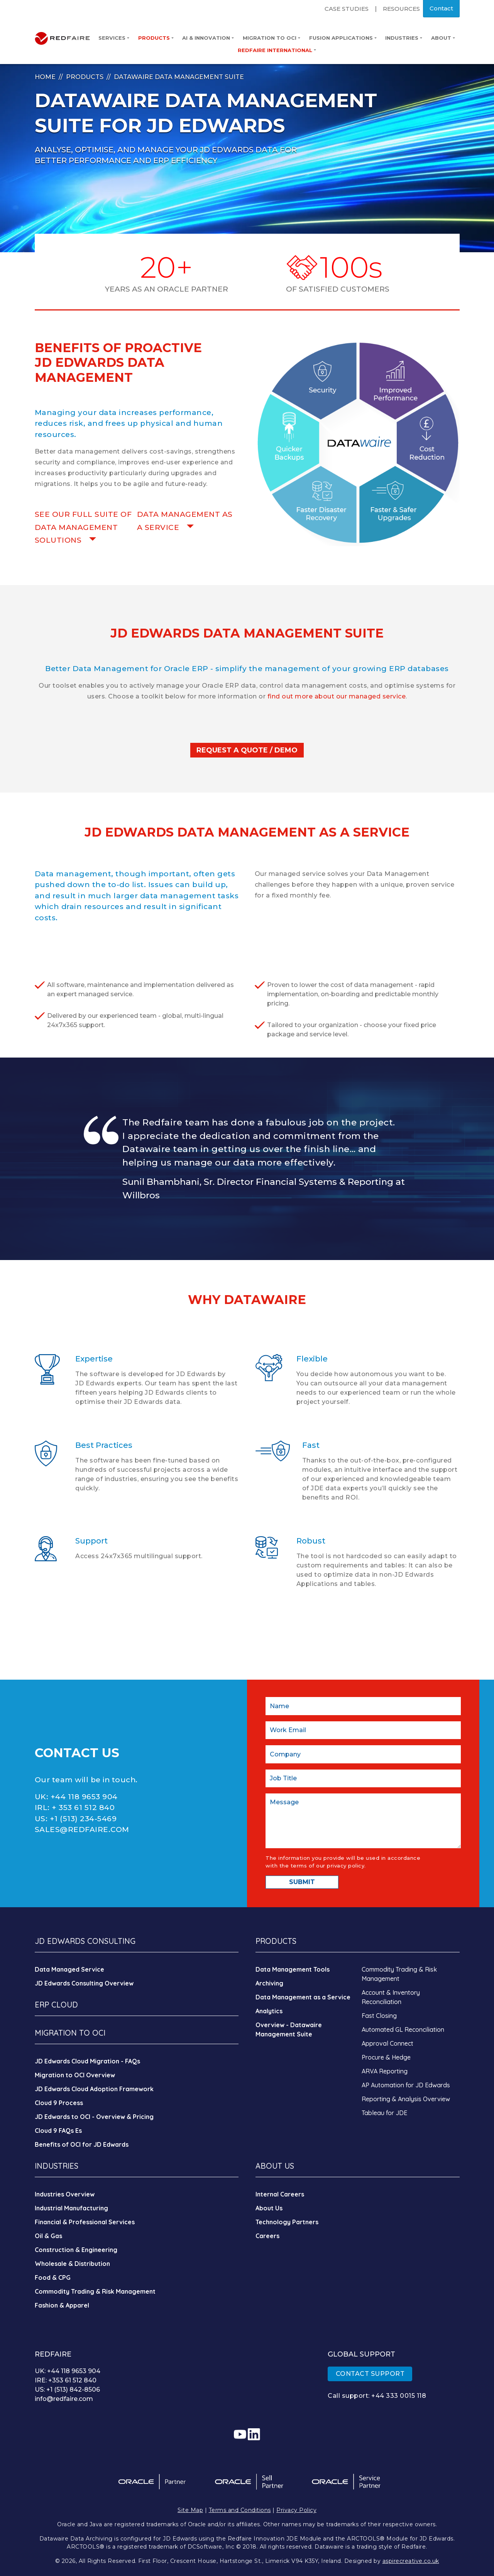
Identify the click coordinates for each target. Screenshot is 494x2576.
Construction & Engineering (76, 2250)
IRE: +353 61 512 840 (65, 2380)
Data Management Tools (292, 1969)
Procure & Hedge (386, 2057)
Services (113, 38)
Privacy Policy (296, 2510)
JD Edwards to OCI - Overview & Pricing (94, 2117)
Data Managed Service (69, 1969)
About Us (269, 2208)
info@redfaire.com (64, 2398)
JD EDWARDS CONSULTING (85, 1941)
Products (156, 38)
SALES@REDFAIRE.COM (82, 1829)
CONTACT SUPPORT (370, 2373)
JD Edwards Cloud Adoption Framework (94, 2089)
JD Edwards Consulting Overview (84, 1983)
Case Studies (347, 8)
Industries (403, 38)
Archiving (269, 1983)
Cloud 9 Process (59, 2103)
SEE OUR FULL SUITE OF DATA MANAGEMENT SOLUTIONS (83, 527)
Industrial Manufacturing (71, 2208)
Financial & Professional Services (85, 2222)
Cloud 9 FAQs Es (58, 2130)
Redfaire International (277, 50)
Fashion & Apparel (62, 2305)
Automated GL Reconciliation (403, 2029)
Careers (267, 2236)
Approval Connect (387, 2043)
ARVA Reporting (385, 2071)
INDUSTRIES (56, 2166)
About (443, 38)
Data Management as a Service (302, 1997)
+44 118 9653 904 (84, 1796)
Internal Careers (279, 2194)
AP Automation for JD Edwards (406, 2085)
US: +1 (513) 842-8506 (67, 2389)
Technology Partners (286, 2222)
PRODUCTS (275, 1941)
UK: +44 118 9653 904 (67, 2371)
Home (45, 77)
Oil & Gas (48, 2236)
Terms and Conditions (240, 2510)
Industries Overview (65, 2194)
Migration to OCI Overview (75, 2075)
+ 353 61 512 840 (83, 1807)
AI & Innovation (208, 38)
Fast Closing (379, 2015)
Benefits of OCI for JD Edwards (82, 2144)
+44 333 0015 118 (398, 2395)
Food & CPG (53, 2277)
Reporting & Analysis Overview (406, 2099)
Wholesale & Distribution (72, 2263)
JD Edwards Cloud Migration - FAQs (87, 2061)
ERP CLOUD (56, 2004)
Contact (441, 8)
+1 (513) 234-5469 (83, 1818)
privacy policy (345, 1865)
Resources (401, 8)
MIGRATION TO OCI (70, 2033)
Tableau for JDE (384, 2113)
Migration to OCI (271, 38)
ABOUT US (274, 2166)
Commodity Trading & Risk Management (95, 2291)
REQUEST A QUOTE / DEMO (247, 750)
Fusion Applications (343, 38)
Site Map (190, 2510)
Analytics (269, 2011)
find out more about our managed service (336, 696)
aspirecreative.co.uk (410, 2560)
